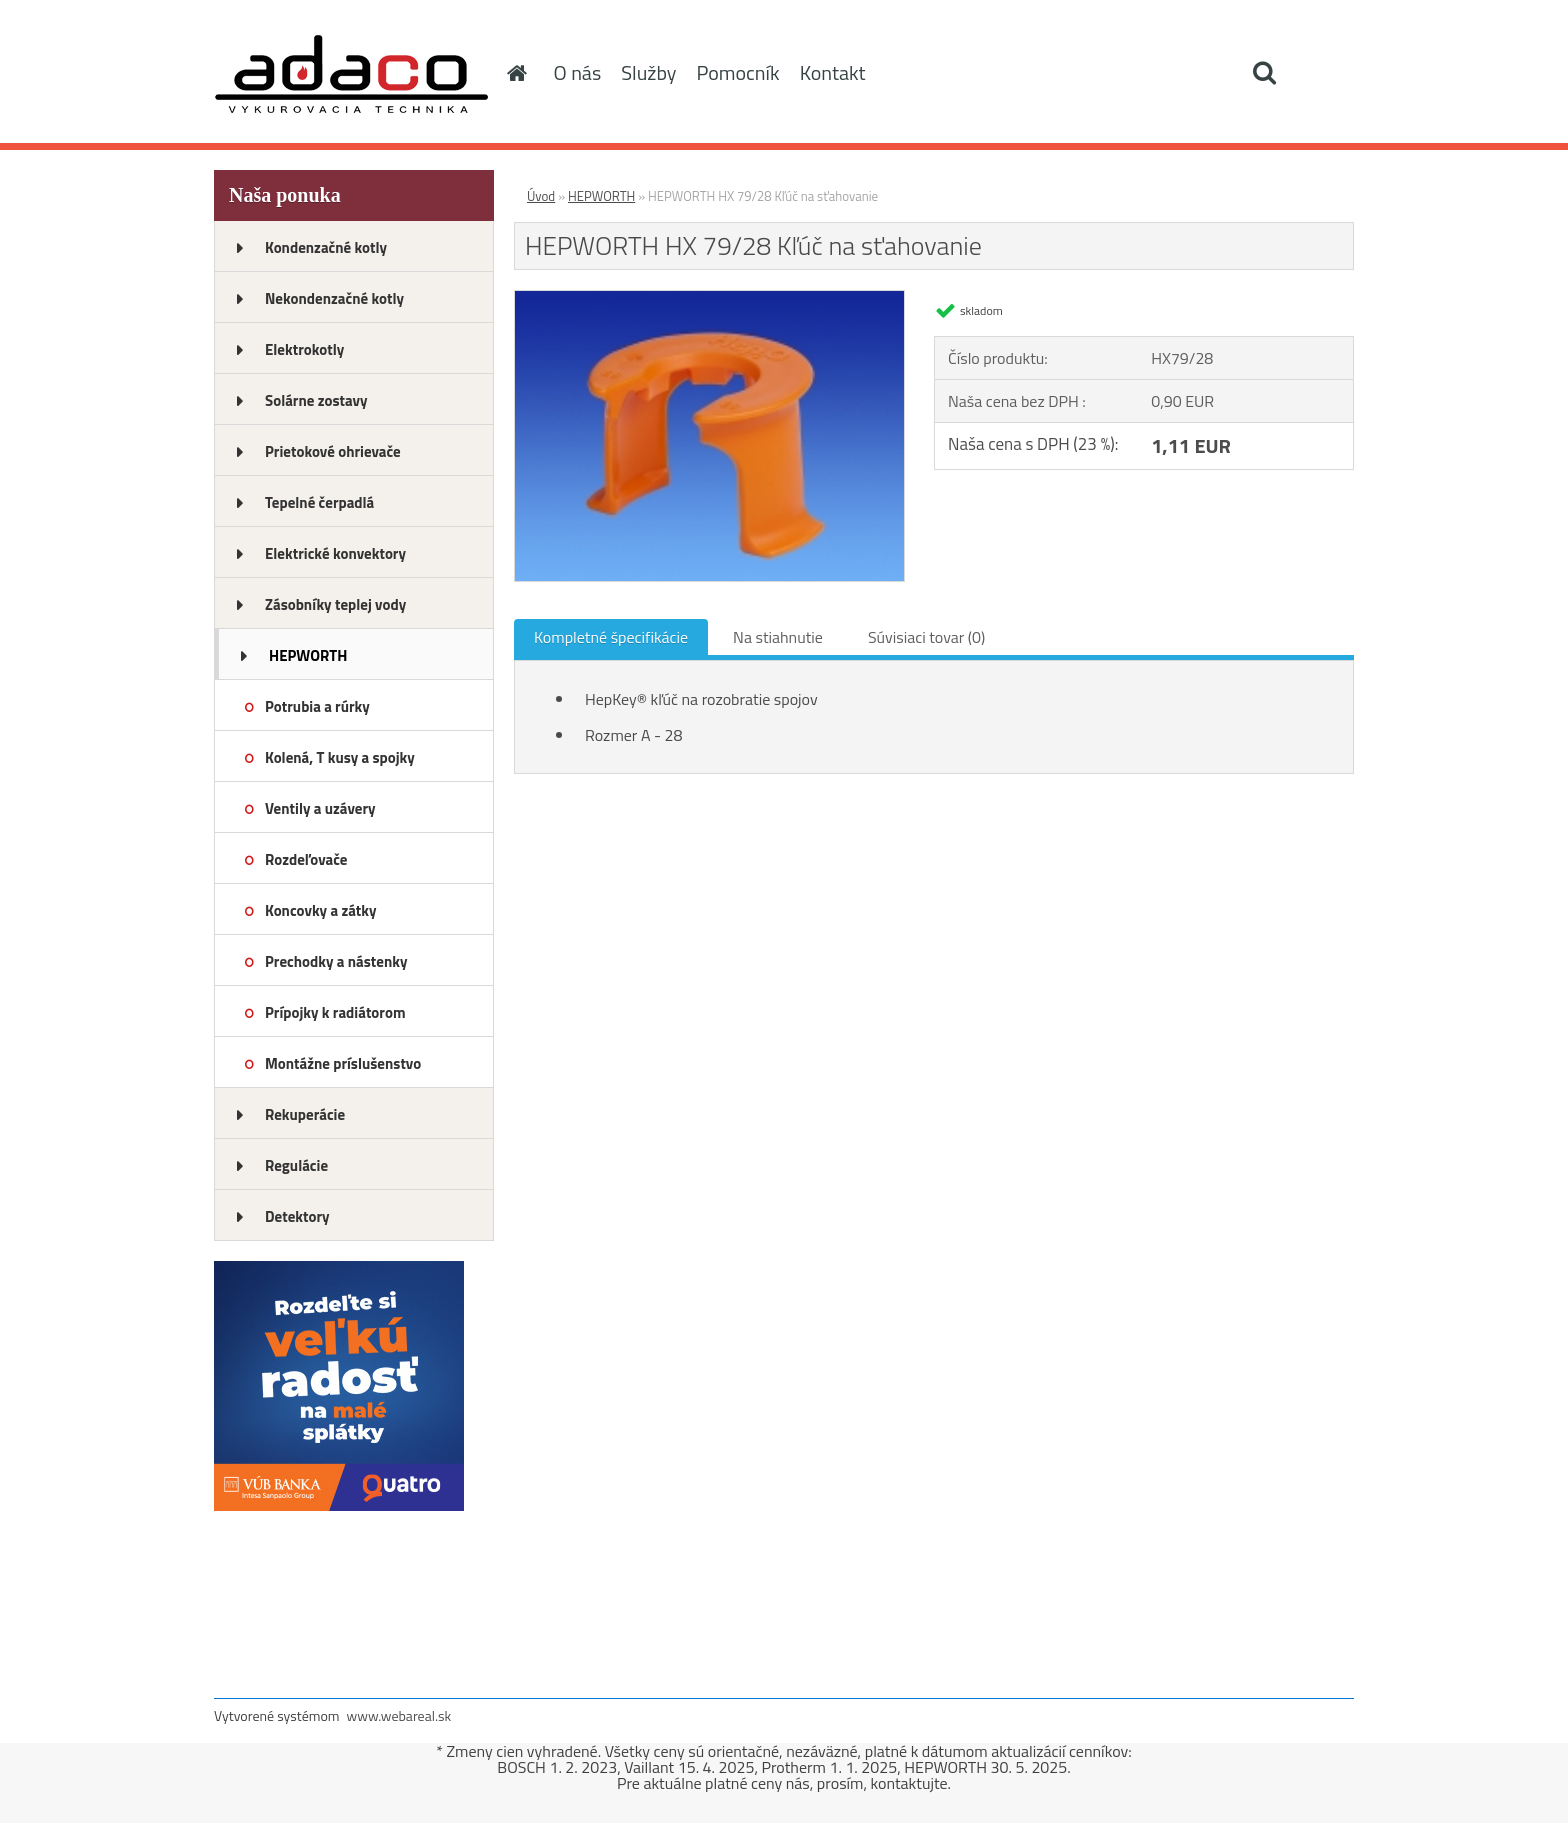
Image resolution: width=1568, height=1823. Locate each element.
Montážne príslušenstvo (343, 1063)
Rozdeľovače (306, 859)
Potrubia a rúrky (317, 706)
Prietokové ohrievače (333, 451)
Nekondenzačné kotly (334, 298)
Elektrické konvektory (335, 553)
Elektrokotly (304, 349)
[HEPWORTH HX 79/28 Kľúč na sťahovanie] (709, 299)
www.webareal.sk (399, 1715)
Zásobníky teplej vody (335, 604)
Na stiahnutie (778, 637)
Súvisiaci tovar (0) (926, 637)
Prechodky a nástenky (336, 961)
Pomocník (737, 72)
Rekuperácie (305, 1114)
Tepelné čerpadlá (319, 502)
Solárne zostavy (316, 400)
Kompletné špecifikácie (611, 637)
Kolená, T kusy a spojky (340, 757)
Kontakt (833, 72)
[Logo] (351, 74)
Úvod (541, 196)
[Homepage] (516, 73)
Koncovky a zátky (321, 910)
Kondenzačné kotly (326, 247)
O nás (578, 72)
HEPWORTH (308, 655)
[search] (1264, 73)
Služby (648, 72)
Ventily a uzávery (320, 808)
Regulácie (296, 1165)
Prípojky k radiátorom (335, 1012)
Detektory (297, 1216)
